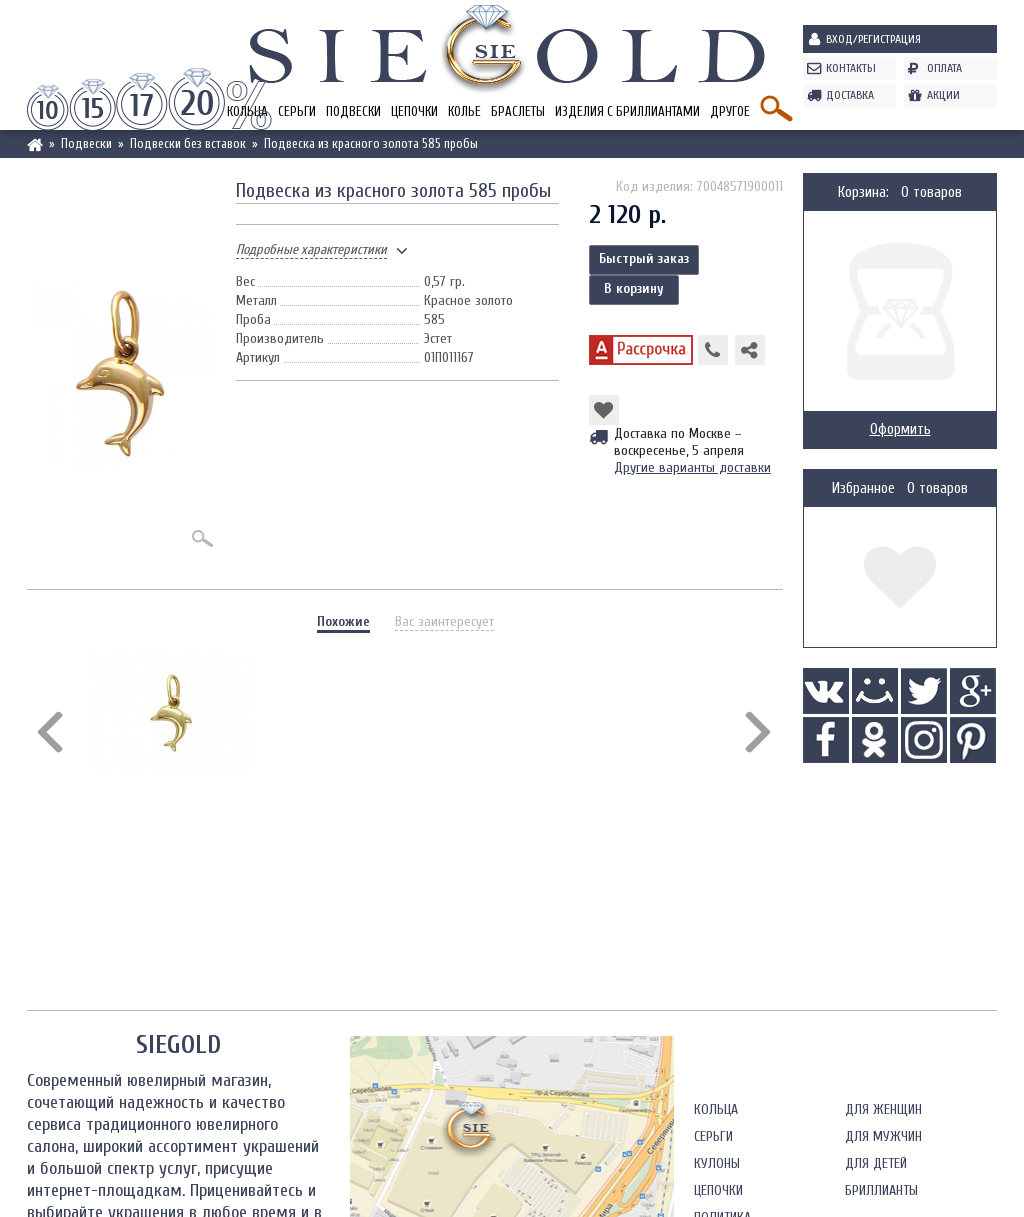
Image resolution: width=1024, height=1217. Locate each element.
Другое (730, 111)
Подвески (353, 111)
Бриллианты (881, 1190)
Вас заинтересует (444, 621)
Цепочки (414, 111)
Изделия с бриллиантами (627, 111)
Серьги (297, 111)
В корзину (634, 288)
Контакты (851, 68)
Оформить (900, 429)
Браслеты (518, 111)
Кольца (716, 1109)
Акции (943, 95)
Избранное (863, 488)
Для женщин (883, 1109)
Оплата (944, 68)
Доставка (850, 95)
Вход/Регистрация (873, 39)
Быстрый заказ (644, 258)
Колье (464, 111)
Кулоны (717, 1163)
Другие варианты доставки (692, 467)
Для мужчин (883, 1136)
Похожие (343, 621)
